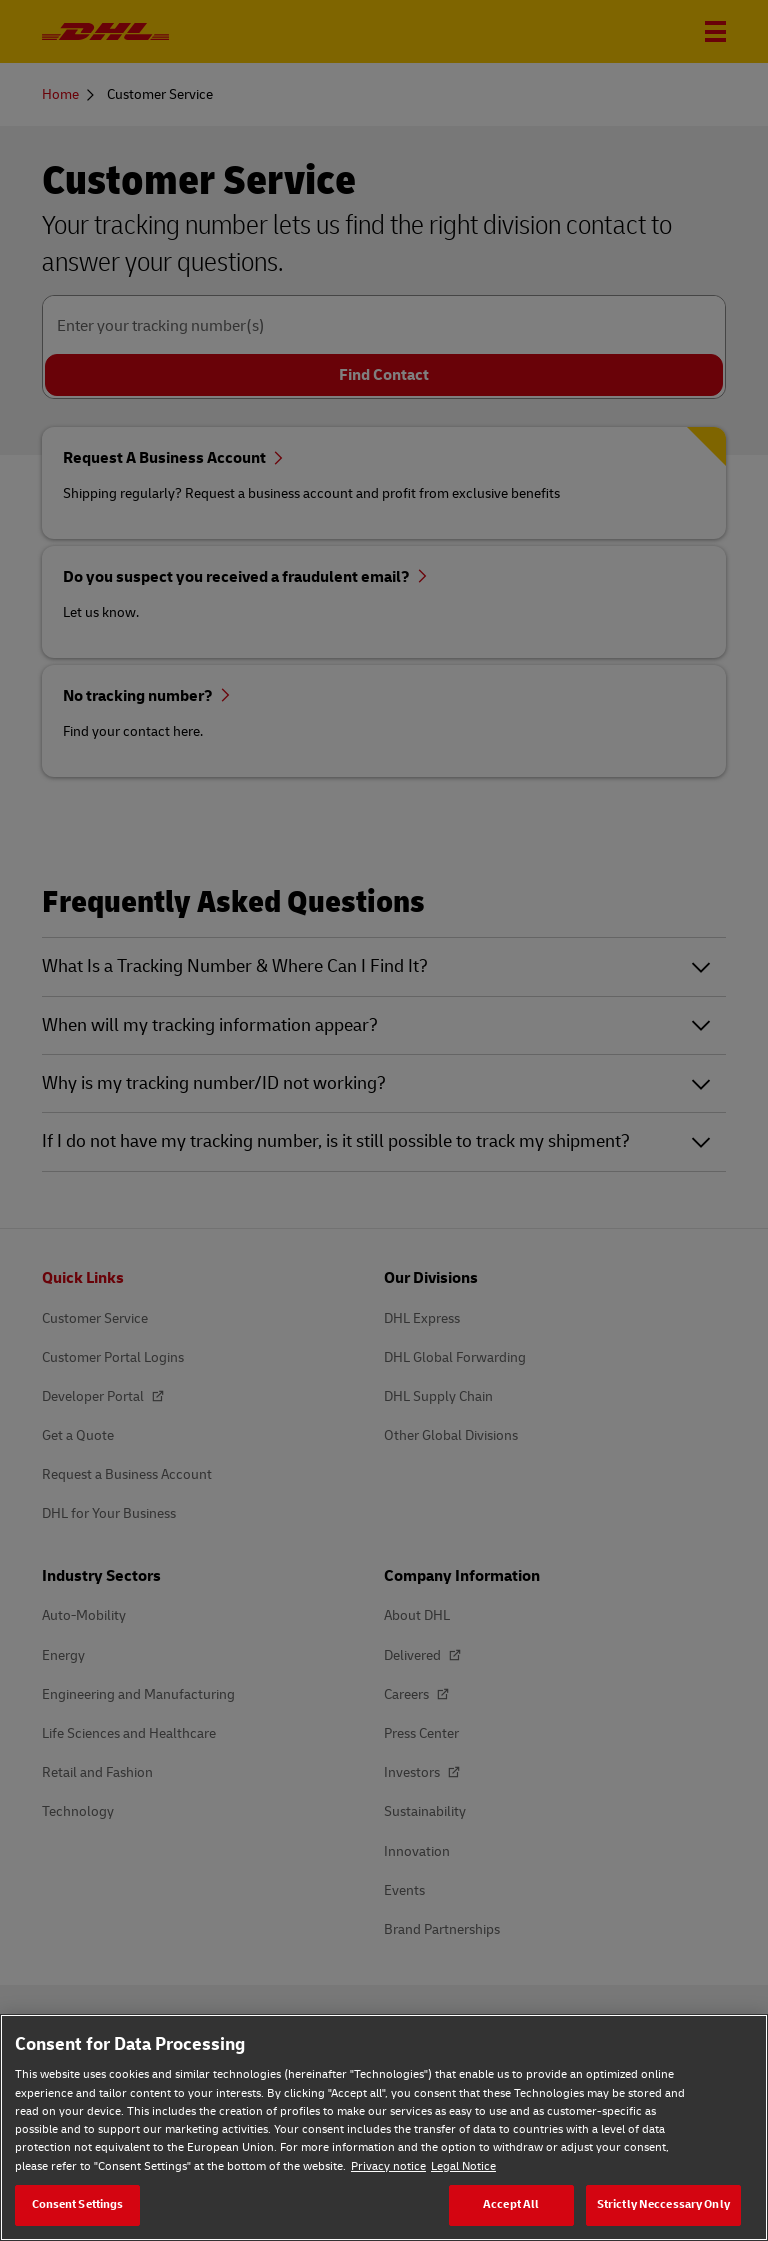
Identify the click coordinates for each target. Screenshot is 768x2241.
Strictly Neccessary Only (663, 2204)
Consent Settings (78, 2204)
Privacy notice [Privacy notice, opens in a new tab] (388, 2166)
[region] (384, 2127)
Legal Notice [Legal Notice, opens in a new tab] (463, 2166)
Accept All (511, 2204)
